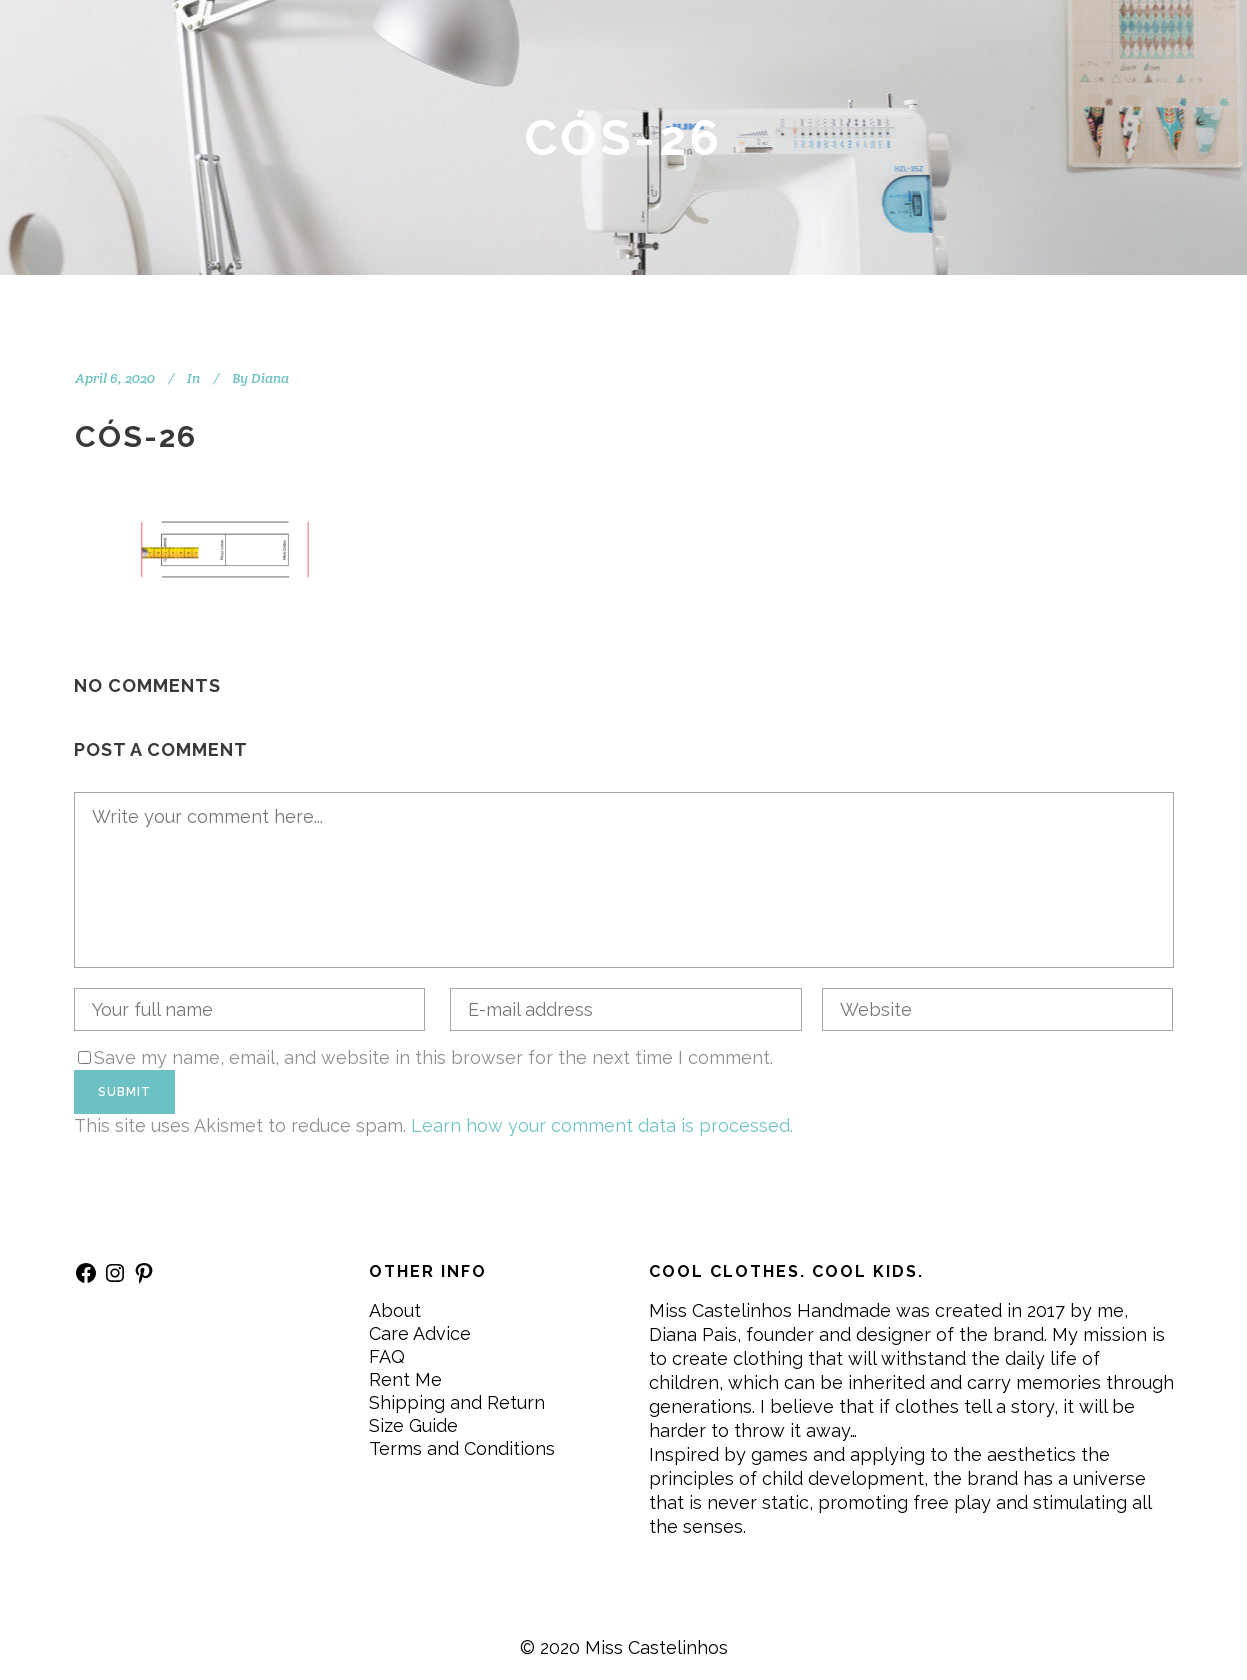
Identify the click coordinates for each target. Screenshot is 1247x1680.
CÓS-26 (136, 436)
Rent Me (405, 1379)
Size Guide (413, 1425)
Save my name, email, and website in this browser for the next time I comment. (433, 1057)
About (395, 1310)
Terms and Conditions (462, 1448)
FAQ (387, 1356)
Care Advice (420, 1333)
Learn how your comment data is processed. (602, 1125)
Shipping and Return (457, 1402)
